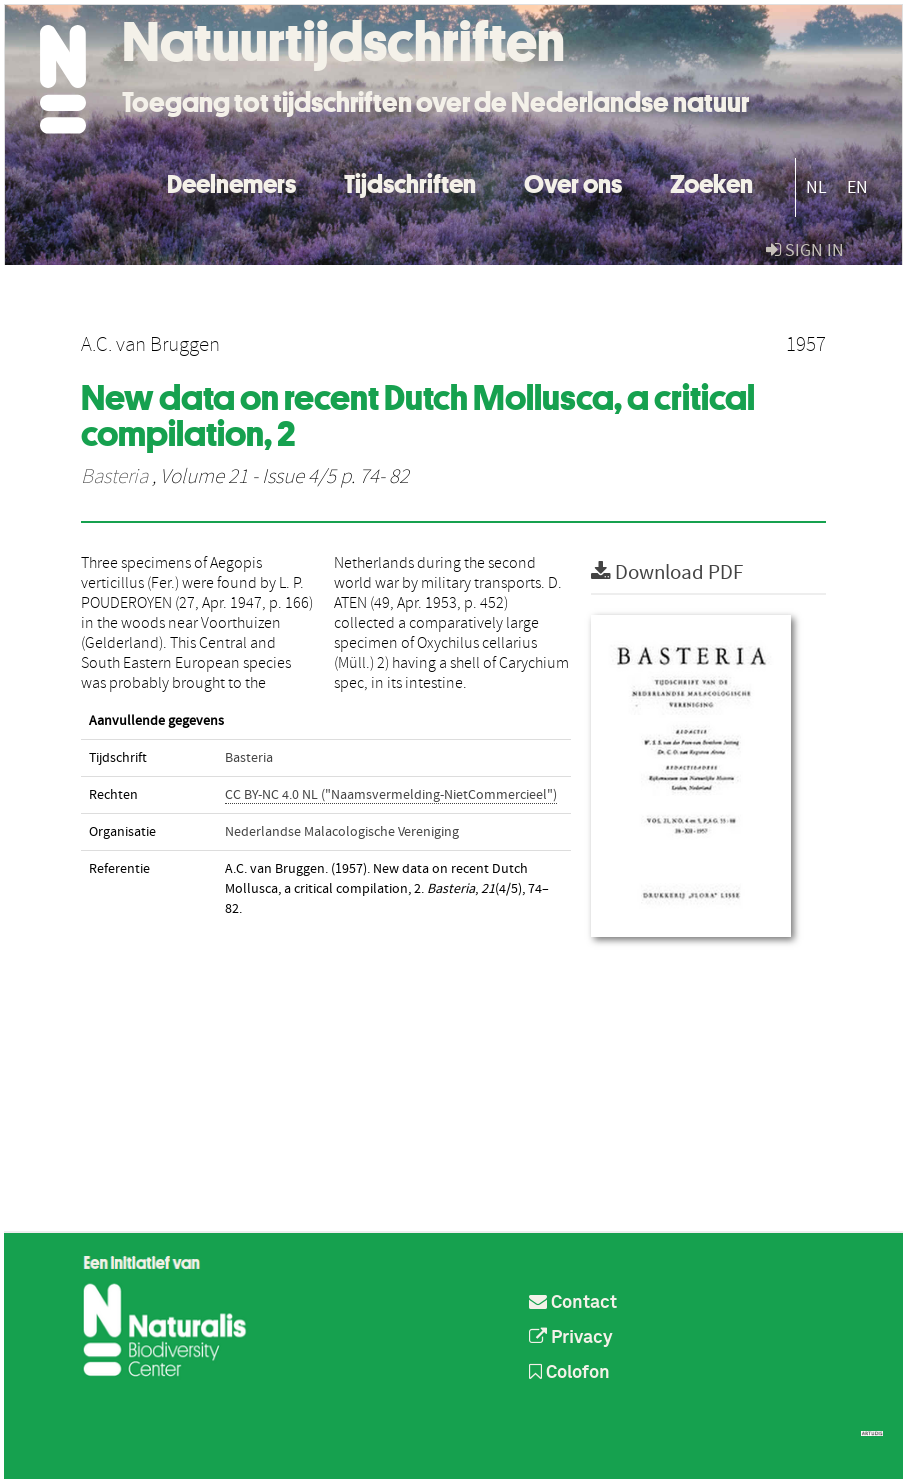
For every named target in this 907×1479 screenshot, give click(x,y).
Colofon (569, 1373)
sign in (805, 250)
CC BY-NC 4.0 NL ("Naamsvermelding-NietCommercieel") (391, 795)
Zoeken (711, 181)
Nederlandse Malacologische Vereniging (342, 832)
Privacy (571, 1338)
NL (816, 187)
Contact (573, 1303)
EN (857, 187)
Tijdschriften (410, 181)
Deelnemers (231, 181)
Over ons (573, 181)
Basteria (114, 477)
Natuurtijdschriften (343, 42)
